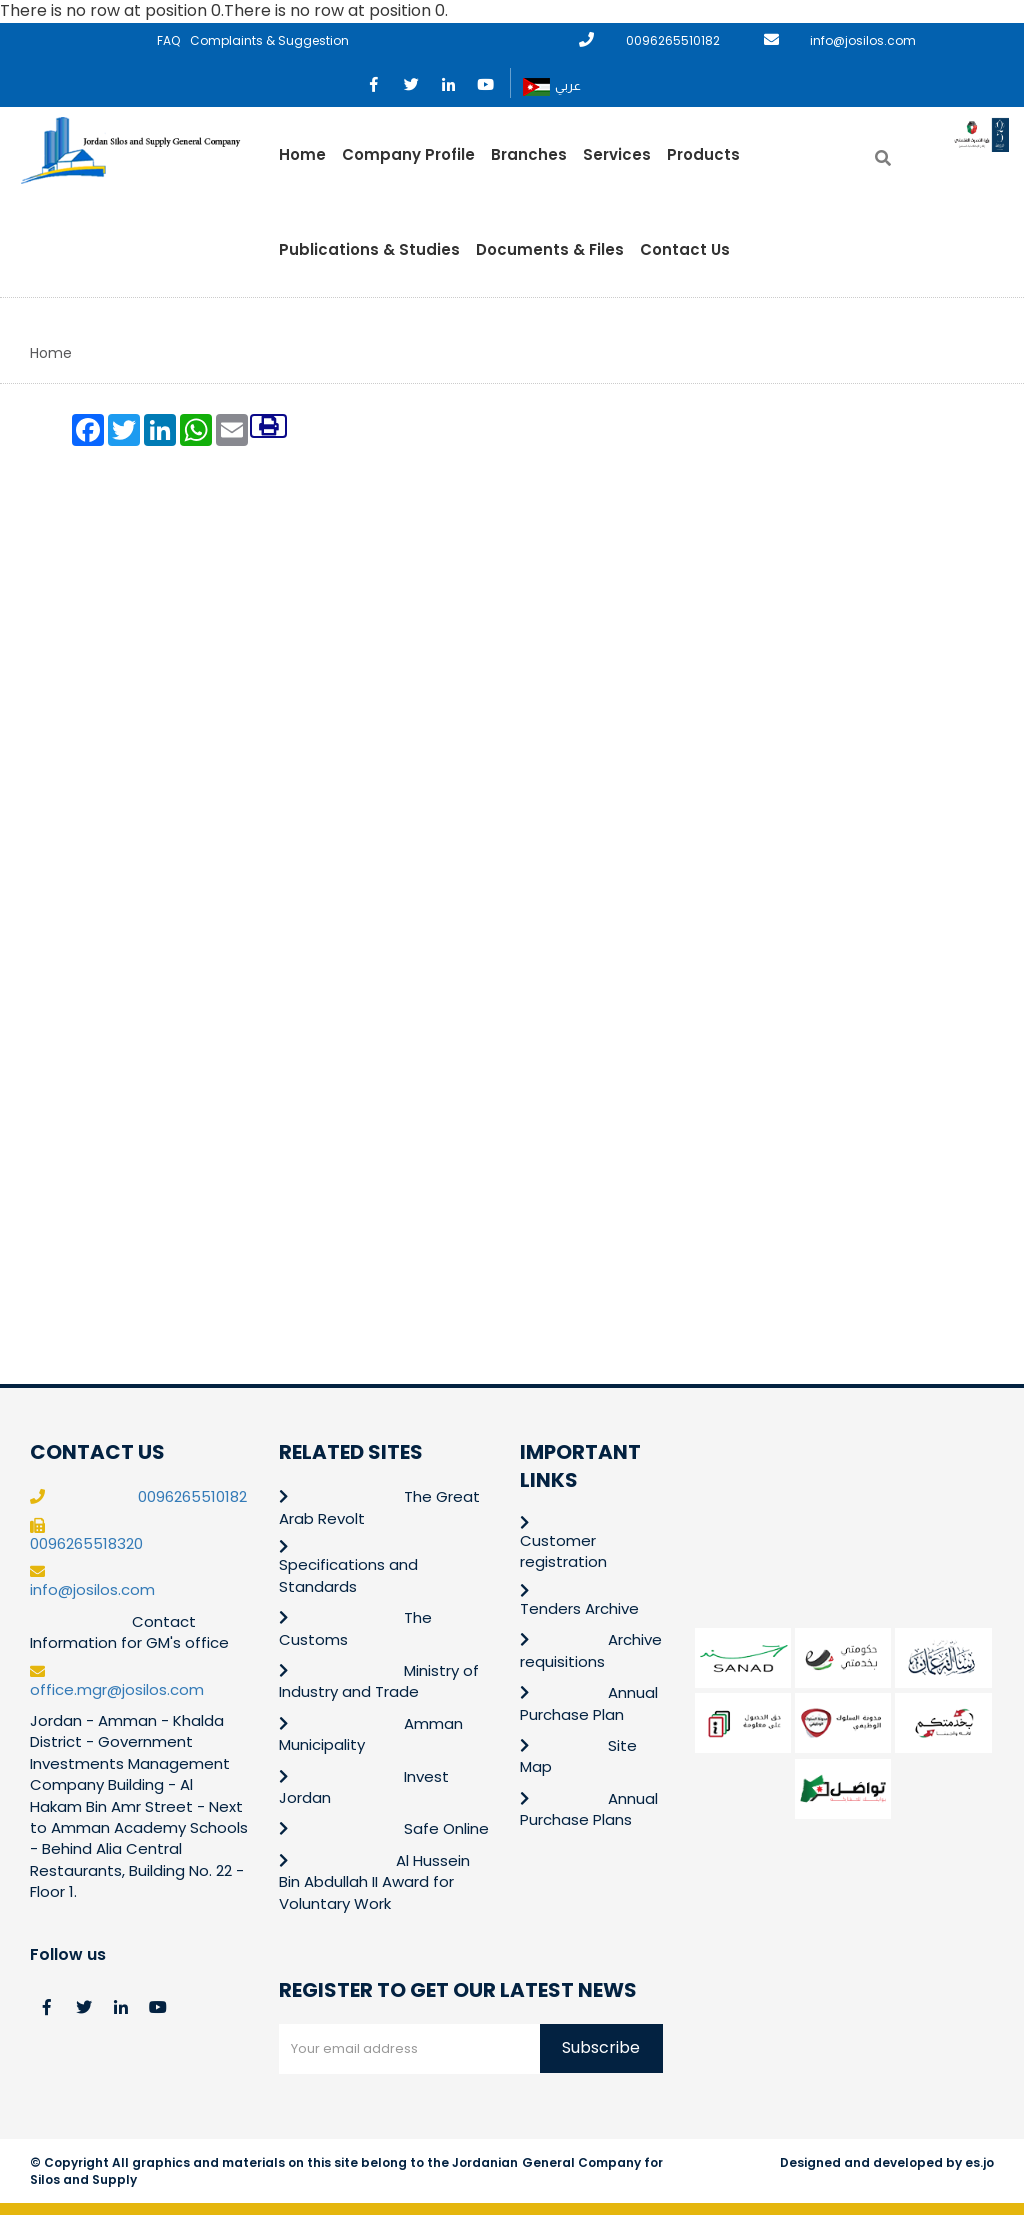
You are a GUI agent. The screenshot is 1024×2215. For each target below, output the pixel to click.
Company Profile (408, 154)
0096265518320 (86, 1543)
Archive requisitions (591, 1650)
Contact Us (685, 249)
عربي (552, 87)
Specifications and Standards (348, 1575)
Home (302, 154)
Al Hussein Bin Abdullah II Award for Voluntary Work (375, 1882)
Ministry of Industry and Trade (379, 1681)
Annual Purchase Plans (589, 1809)
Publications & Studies (369, 249)
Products (703, 154)
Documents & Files (550, 249)
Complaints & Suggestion (269, 40)
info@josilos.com (863, 40)
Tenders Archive (579, 1608)
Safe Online (446, 1828)
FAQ (168, 40)
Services (617, 154)
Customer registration (563, 1551)
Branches (529, 154)
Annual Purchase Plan (589, 1703)
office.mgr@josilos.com (117, 1689)
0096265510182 (673, 40)
